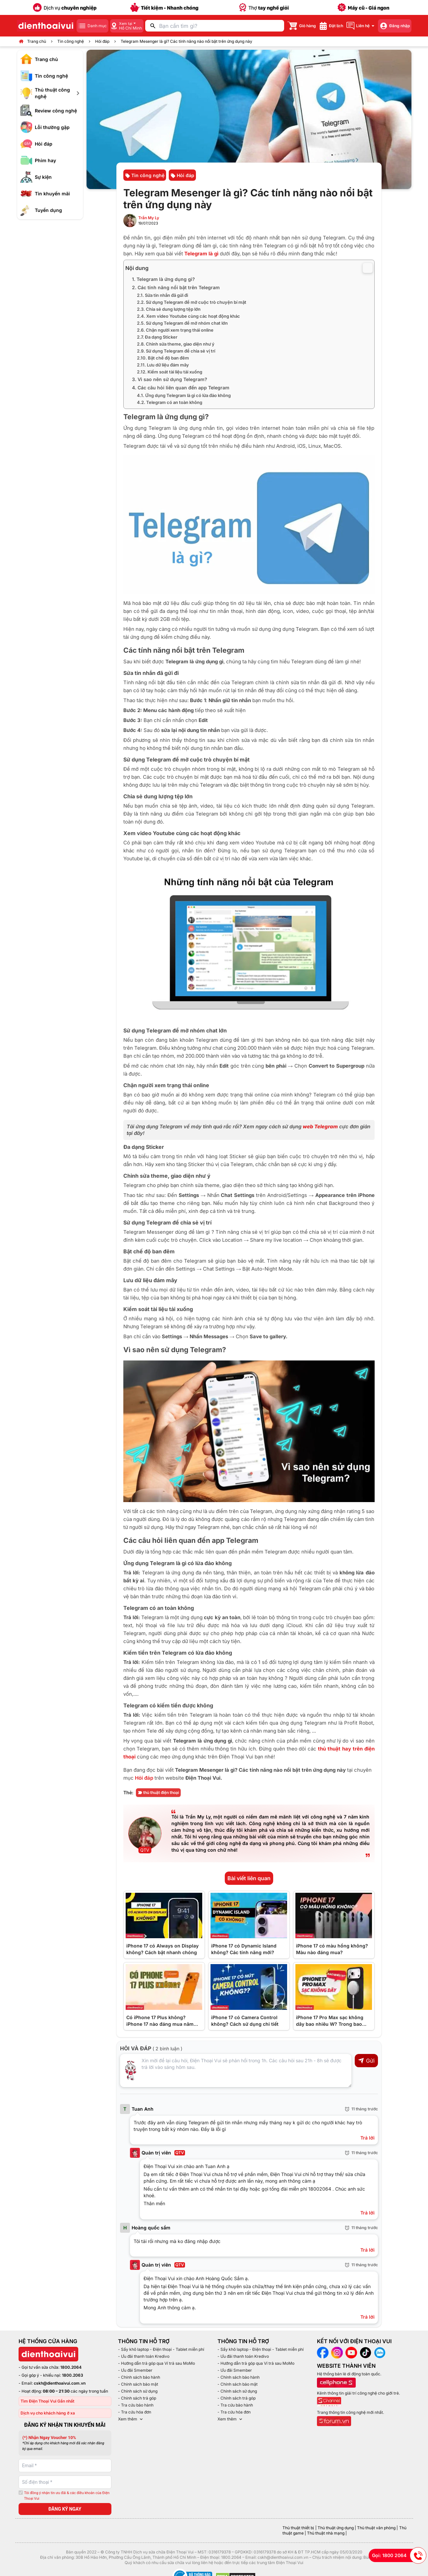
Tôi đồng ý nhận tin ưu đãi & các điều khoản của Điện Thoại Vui (67, 2496)
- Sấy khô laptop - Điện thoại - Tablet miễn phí (161, 2349)
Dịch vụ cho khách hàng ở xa (48, 2413)
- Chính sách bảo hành (139, 2377)
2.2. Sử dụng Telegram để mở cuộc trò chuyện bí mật (191, 302)
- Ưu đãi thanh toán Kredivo (143, 2356)
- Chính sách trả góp (137, 2398)
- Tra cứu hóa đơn (134, 2412)
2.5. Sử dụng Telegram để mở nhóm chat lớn (182, 323)
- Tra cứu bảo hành (135, 2405)
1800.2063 (72, 2375)
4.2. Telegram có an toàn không (169, 402)
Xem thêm (131, 2419)
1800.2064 (71, 2367)
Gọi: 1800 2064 (399, 2555)
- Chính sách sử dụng (137, 2391)
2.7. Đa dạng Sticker (157, 337)
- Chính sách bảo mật (138, 2384)
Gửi (366, 2060)
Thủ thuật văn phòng (376, 2527)
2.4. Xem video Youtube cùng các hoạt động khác (188, 316)
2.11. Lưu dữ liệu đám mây (163, 364)
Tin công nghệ (70, 41)
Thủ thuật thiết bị (298, 2527)
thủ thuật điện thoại (158, 1792)
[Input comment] (235, 2070)
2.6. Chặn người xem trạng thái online (175, 330)
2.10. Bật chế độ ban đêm (163, 358)
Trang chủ (36, 41)
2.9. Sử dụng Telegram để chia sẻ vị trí (176, 351)
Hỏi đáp (102, 41)
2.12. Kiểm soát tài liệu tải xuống (169, 371)
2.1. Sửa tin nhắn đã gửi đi (162, 295)
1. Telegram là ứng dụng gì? (163, 279)
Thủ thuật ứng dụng (336, 2527)
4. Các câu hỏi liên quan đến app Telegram (180, 387)
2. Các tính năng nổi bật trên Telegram (176, 287)
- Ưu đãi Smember (135, 2370)
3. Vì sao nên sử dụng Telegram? (169, 379)
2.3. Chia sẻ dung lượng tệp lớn (169, 309)
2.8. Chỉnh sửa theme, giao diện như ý (175, 344)
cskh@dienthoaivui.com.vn (60, 2383)
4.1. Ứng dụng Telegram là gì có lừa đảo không (184, 395)
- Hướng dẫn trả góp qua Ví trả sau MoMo (156, 2363)
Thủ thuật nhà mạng (325, 2533)
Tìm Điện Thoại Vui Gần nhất (47, 2401)
